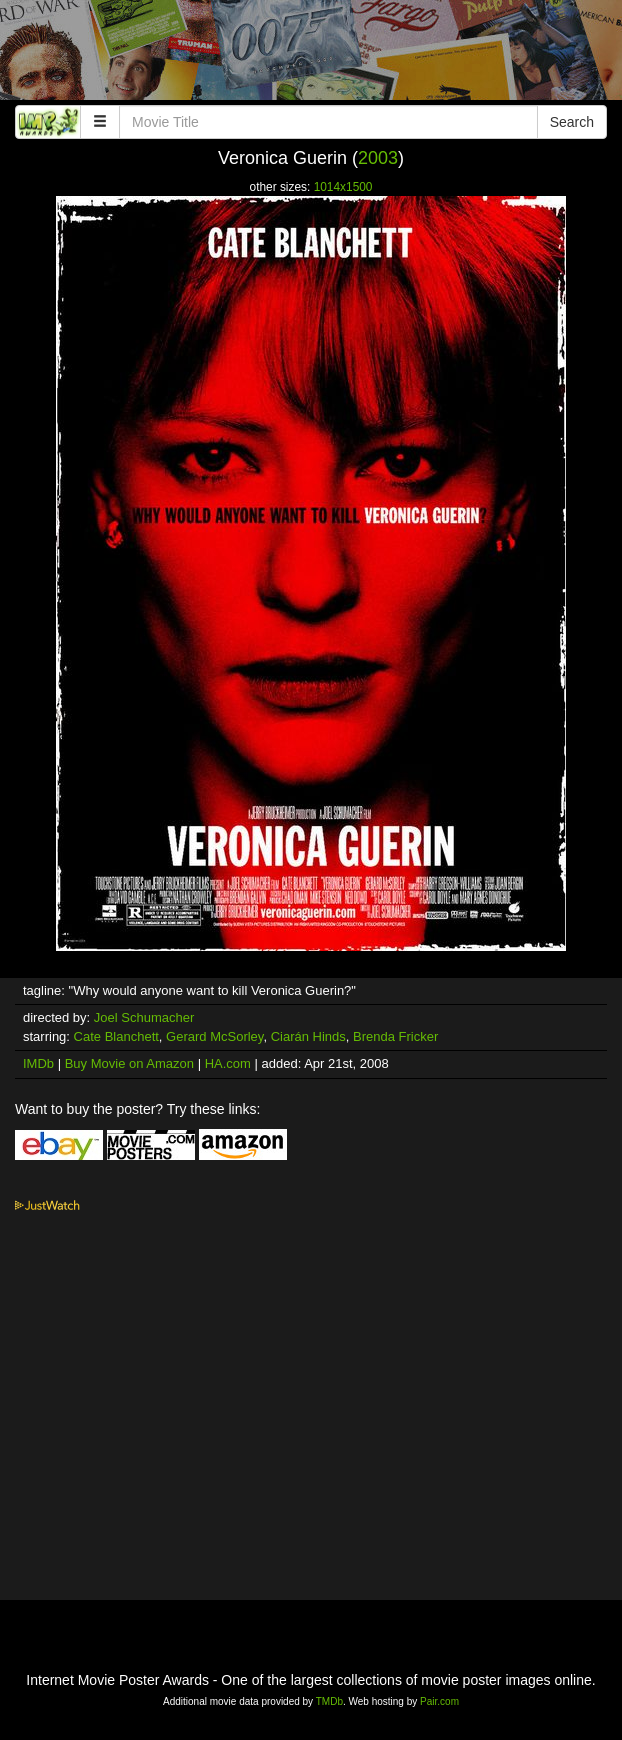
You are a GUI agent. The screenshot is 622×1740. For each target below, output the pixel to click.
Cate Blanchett (116, 1036)
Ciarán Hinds (308, 1036)
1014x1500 (343, 187)
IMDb (38, 1063)
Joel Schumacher (144, 1017)
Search (572, 122)
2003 (378, 158)
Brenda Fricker (395, 1036)
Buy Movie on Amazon (129, 1063)
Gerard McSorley (214, 1036)
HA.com (228, 1063)
